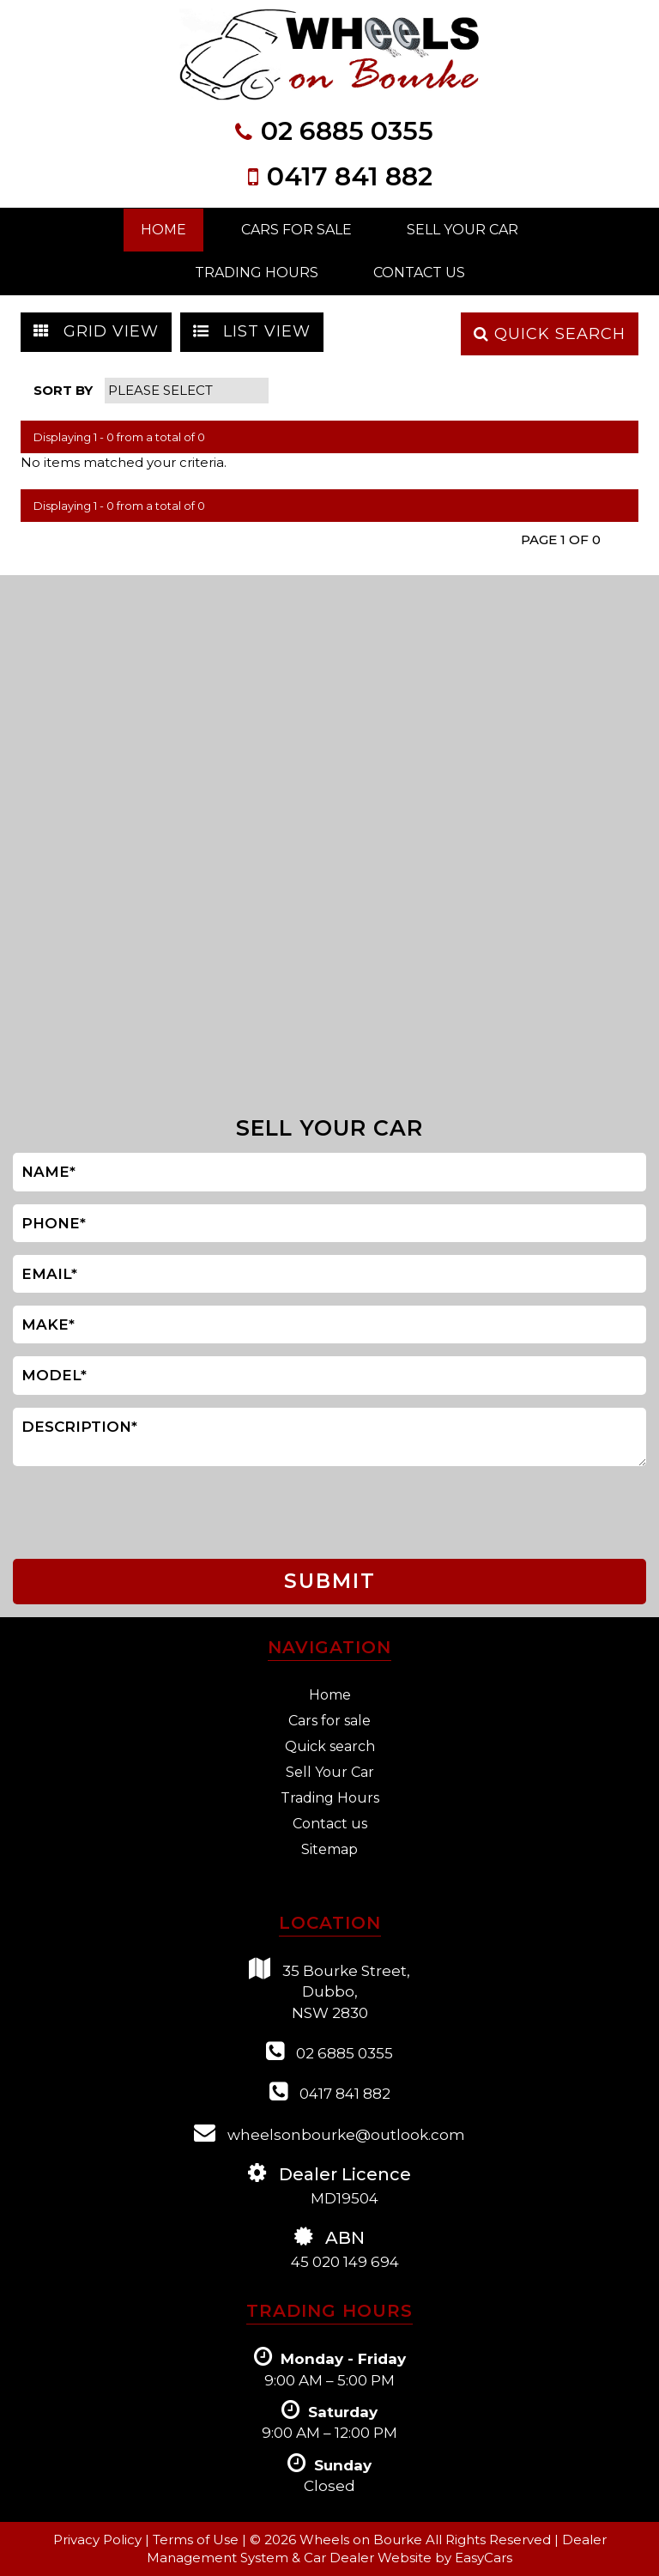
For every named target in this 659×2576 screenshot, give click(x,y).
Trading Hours (256, 272)
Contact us (330, 1823)
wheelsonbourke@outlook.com (329, 2132)
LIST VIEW (252, 331)
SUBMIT (330, 1581)
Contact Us (419, 272)
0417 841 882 (349, 176)
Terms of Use (197, 2539)
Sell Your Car (462, 229)
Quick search (330, 1746)
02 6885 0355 (347, 131)
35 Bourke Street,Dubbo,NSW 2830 (329, 1989)
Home (163, 229)
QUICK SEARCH (550, 333)
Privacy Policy (99, 2539)
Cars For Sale (296, 229)
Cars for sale (329, 1720)
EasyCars (483, 2557)
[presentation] (84, 1512)
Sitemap (329, 1849)
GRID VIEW (96, 331)
